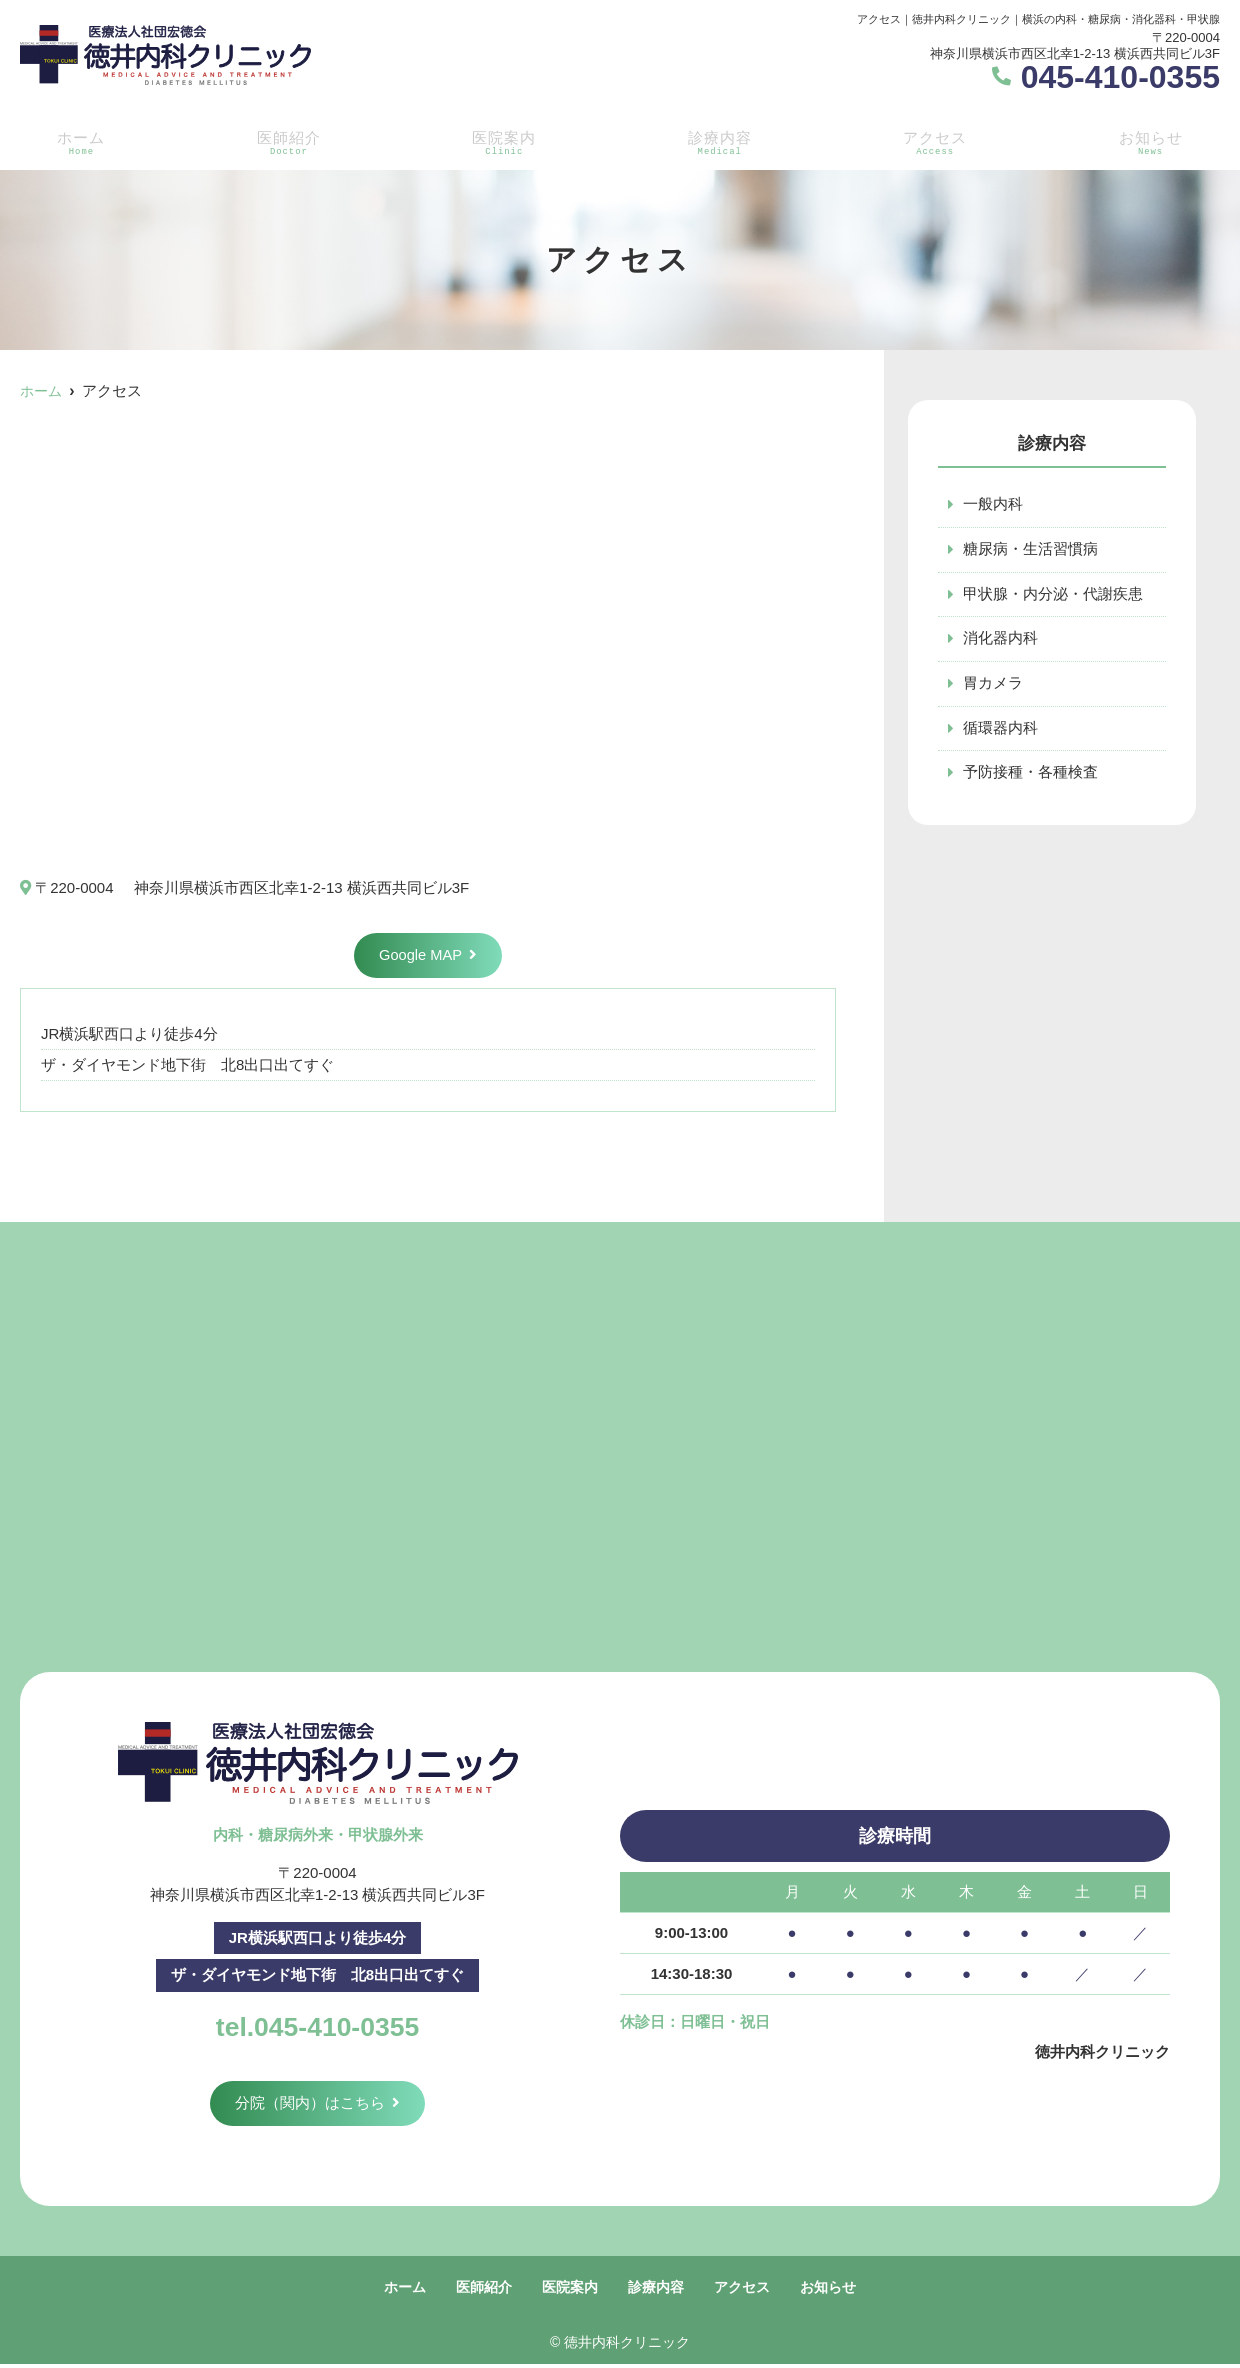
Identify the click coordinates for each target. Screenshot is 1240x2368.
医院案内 (502, 141)
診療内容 (720, 141)
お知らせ (1154, 141)
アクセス (937, 141)
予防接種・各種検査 (1030, 774)
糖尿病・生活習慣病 (1030, 549)
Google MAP (420, 955)
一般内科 (993, 504)
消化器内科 (1000, 639)
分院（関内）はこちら (310, 2104)
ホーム (77, 141)
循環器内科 (1000, 729)
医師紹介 (285, 141)
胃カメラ (993, 684)
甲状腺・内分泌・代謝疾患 (1053, 594)
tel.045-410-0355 (317, 2025)
